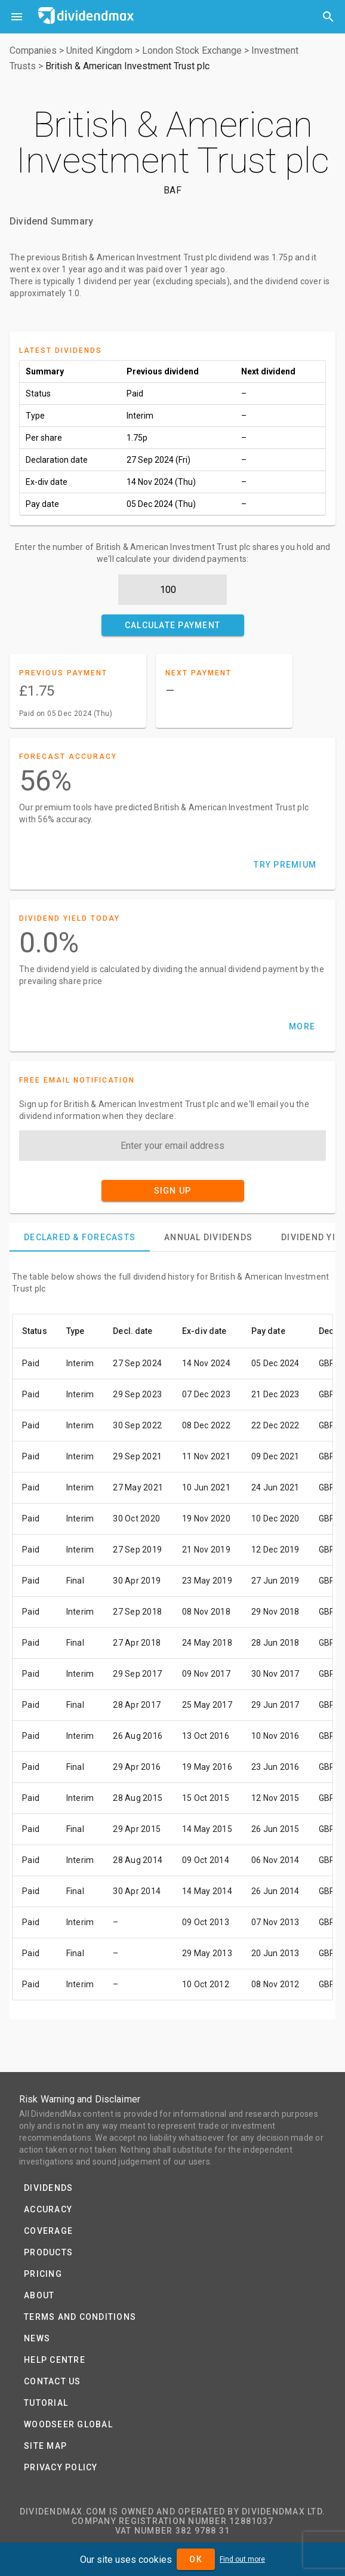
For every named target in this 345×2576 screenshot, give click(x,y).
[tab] (80, 1237)
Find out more (242, 2559)
